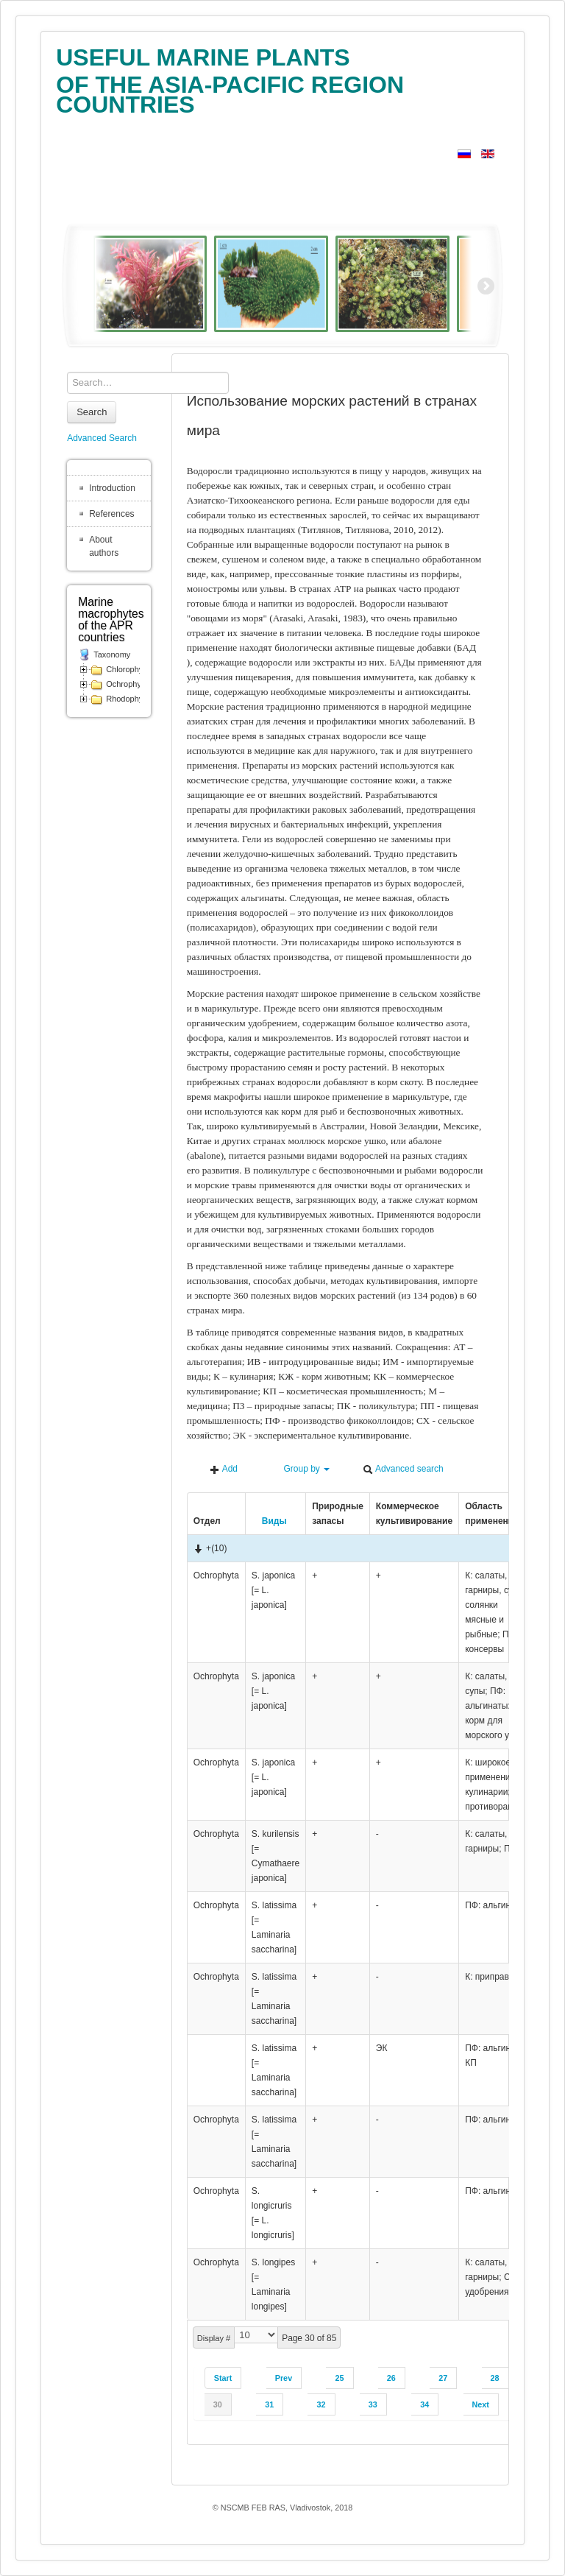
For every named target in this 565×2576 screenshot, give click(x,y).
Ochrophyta (127, 684)
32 (320, 2404)
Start (223, 2378)
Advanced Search (102, 438)
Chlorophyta (127, 669)
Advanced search (403, 1469)
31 (269, 2404)
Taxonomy (111, 654)
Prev (283, 2378)
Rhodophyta (127, 698)
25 (339, 2378)
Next (480, 2404)
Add (224, 1469)
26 (391, 2378)
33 (373, 2404)
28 (495, 2378)
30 (217, 2404)
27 (442, 2378)
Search (92, 411)
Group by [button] (300, 1469)
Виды (269, 1521)
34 (424, 2404)
